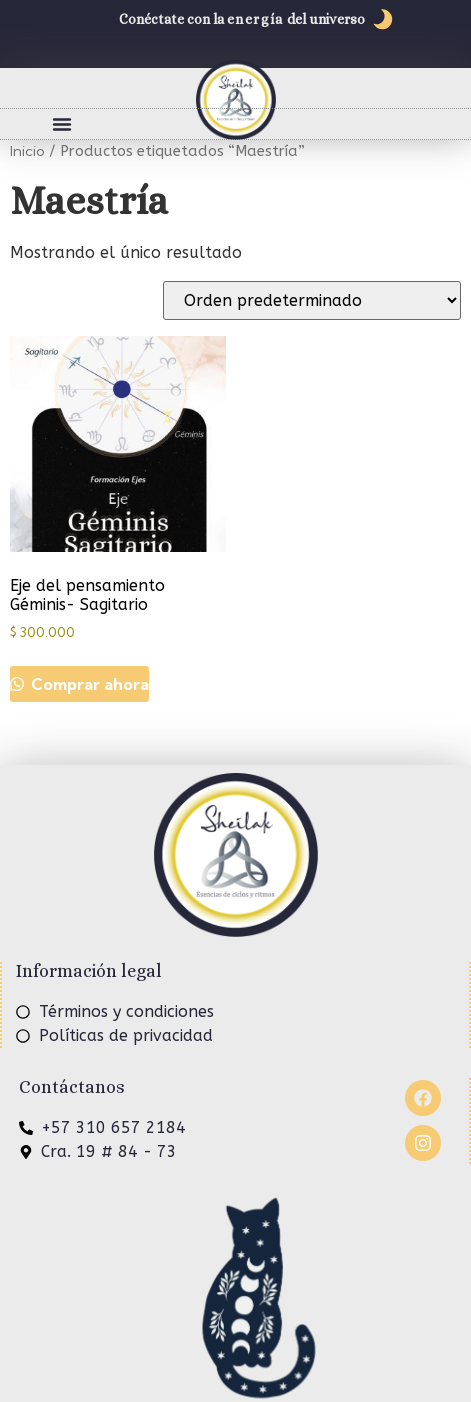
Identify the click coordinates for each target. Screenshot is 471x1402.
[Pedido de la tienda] (312, 300)
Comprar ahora (88, 684)
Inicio (27, 150)
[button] (62, 124)
